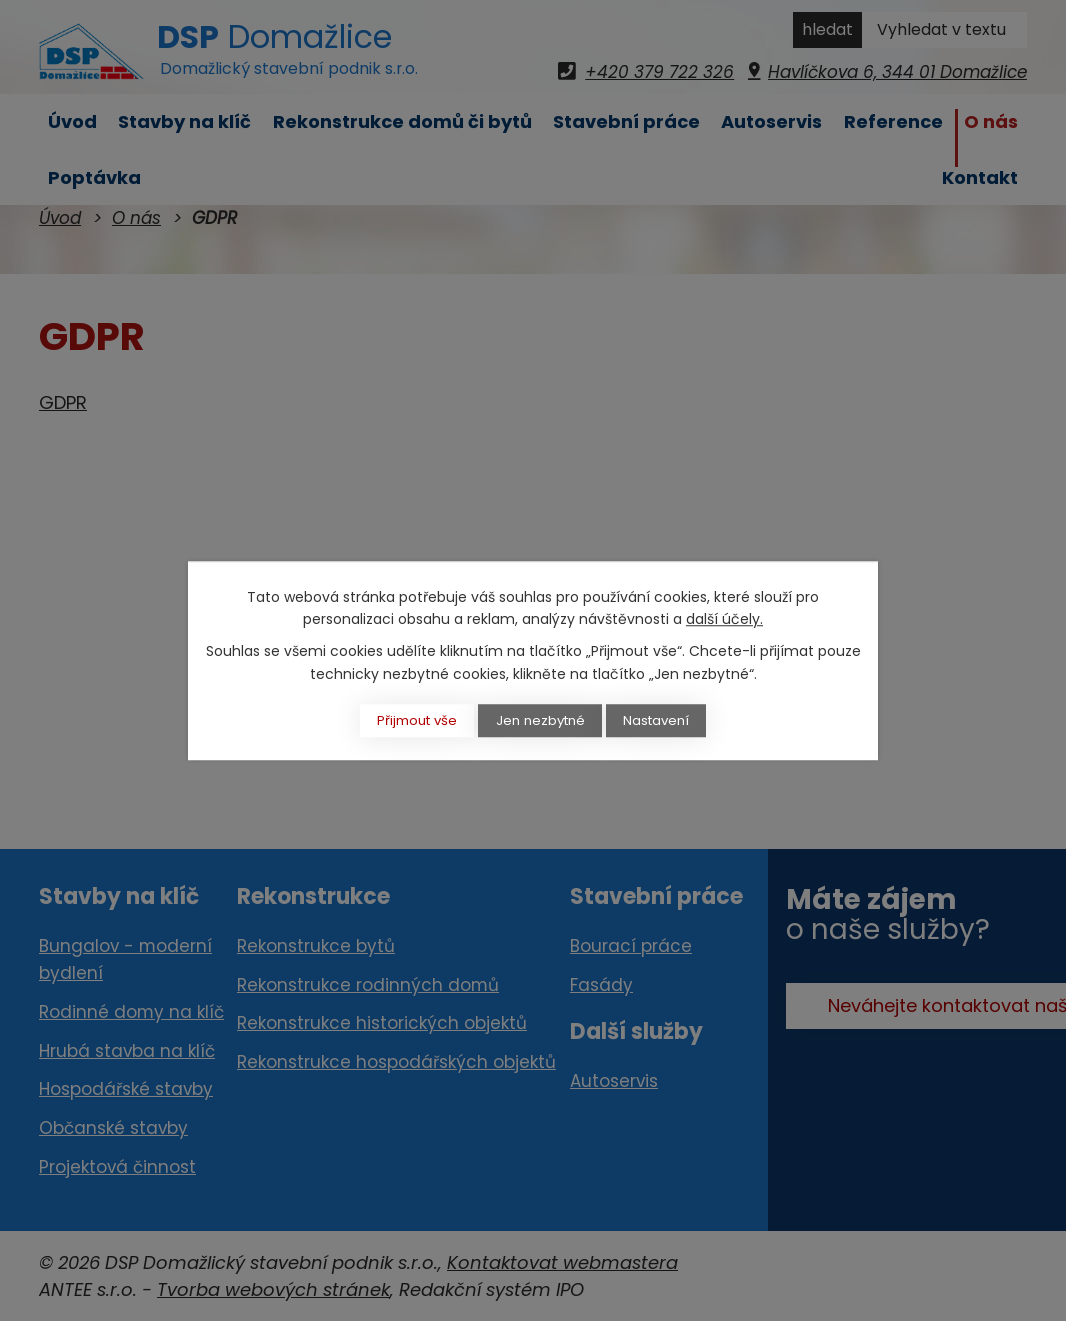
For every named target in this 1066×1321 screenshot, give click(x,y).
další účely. (724, 618)
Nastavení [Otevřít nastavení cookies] (670, 720)
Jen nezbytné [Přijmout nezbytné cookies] (541, 720)
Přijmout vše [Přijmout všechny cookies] (405, 720)
